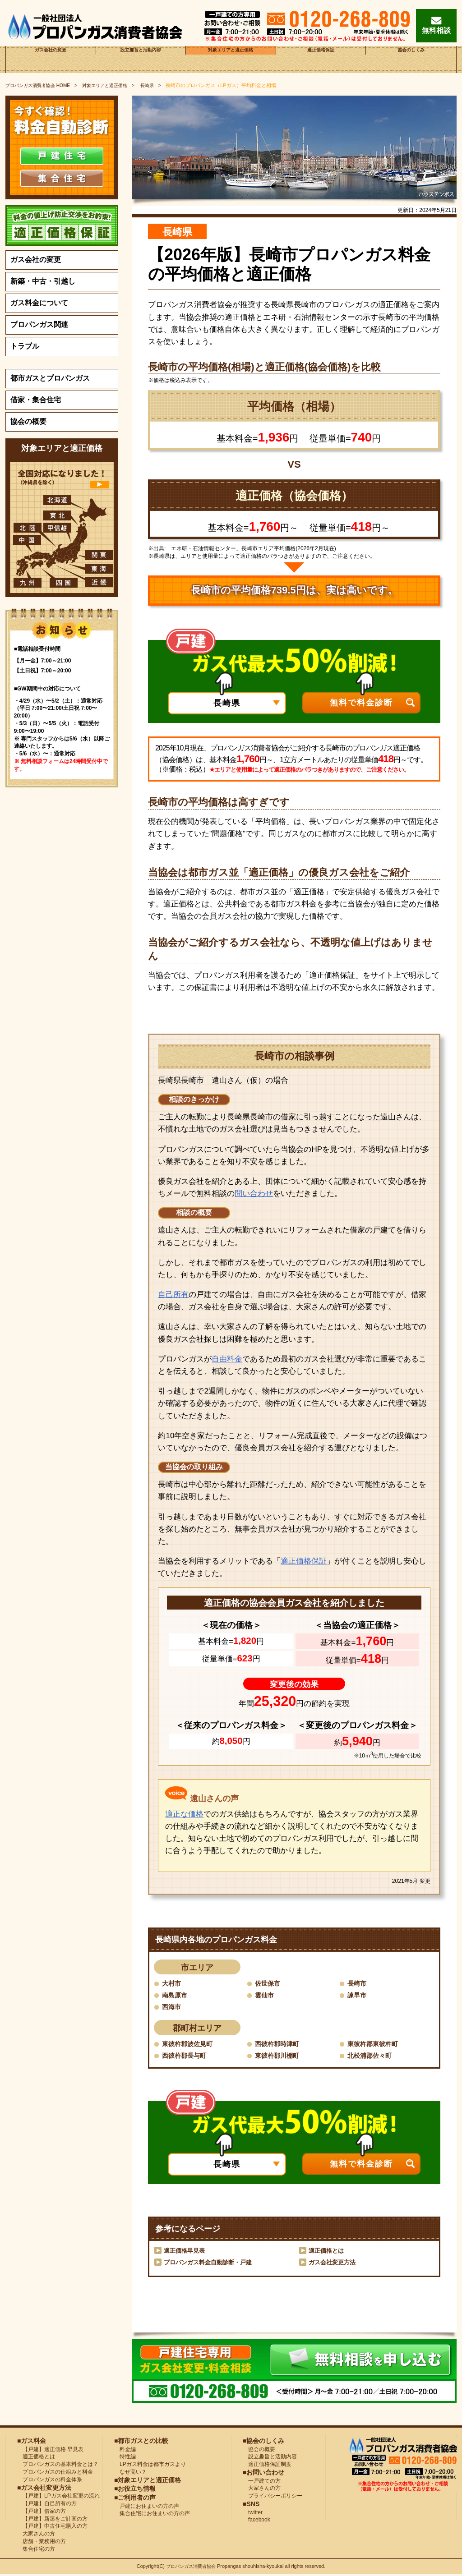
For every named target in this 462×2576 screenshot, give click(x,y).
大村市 (173, 1983)
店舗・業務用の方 (41, 2542)
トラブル (24, 346)
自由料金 (227, 1359)
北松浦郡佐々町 (372, 2057)
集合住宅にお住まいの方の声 (152, 2515)
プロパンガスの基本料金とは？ (57, 2466)
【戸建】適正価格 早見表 (50, 2450)
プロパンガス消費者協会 (192, 2568)
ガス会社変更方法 (334, 2263)
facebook (256, 2521)
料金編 (125, 2450)
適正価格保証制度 (267, 2466)
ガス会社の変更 (50, 59)
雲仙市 (266, 1995)
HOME (40, 85)
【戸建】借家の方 (41, 2512)
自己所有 (173, 1294)
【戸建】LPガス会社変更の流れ (58, 2497)
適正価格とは (327, 2252)
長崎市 (358, 1983)
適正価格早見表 (186, 2252)
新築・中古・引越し (42, 281)
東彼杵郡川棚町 (280, 2057)
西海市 (173, 2007)
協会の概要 (28, 421)
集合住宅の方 (36, 2550)
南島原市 (176, 1995)
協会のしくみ (411, 59)
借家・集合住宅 (35, 400)
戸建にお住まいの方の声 (146, 2507)
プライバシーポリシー (272, 2497)
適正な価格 (184, 1814)
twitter (253, 2514)
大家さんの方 (36, 2535)
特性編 (125, 2458)
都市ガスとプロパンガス (50, 378)
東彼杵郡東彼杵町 (376, 2044)
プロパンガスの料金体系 (49, 2481)
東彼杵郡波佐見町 (191, 2044)
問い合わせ (254, 1193)
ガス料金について (39, 303)
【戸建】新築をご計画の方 (52, 2520)
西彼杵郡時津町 (280, 2044)
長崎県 (158, 85)
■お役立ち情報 (135, 2490)
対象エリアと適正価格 (230, 59)
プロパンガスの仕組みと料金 (55, 2473)
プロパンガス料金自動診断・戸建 (211, 2263)
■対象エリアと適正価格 (147, 2481)
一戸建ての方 (264, 2482)
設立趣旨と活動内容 (140, 59)
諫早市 (358, 1995)
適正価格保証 (320, 59)
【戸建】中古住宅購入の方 (52, 2528)
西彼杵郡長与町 (187, 2057)
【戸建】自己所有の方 (47, 2505)
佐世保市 (269, 1983)
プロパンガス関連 (39, 324)
